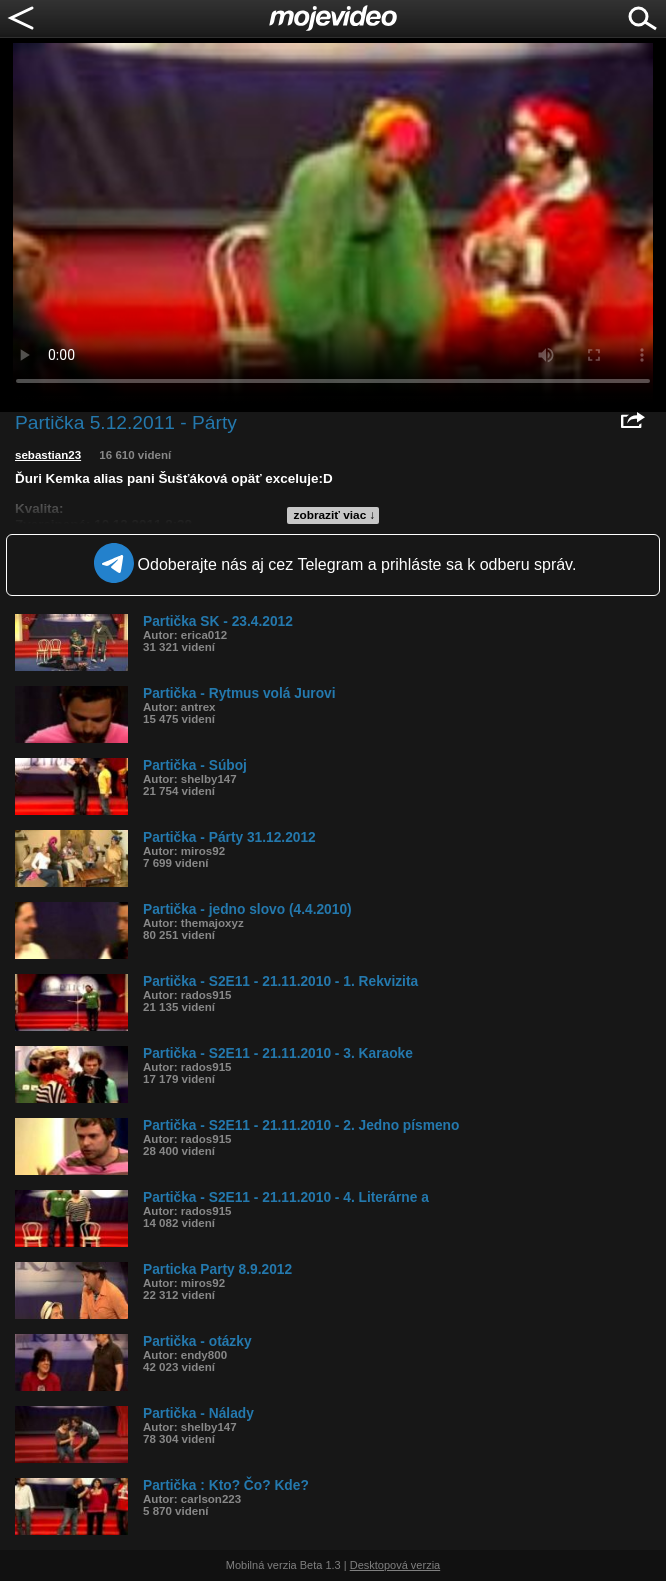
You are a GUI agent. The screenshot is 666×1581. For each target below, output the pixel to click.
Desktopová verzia (395, 1565)
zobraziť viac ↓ (335, 515)
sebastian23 (48, 455)
